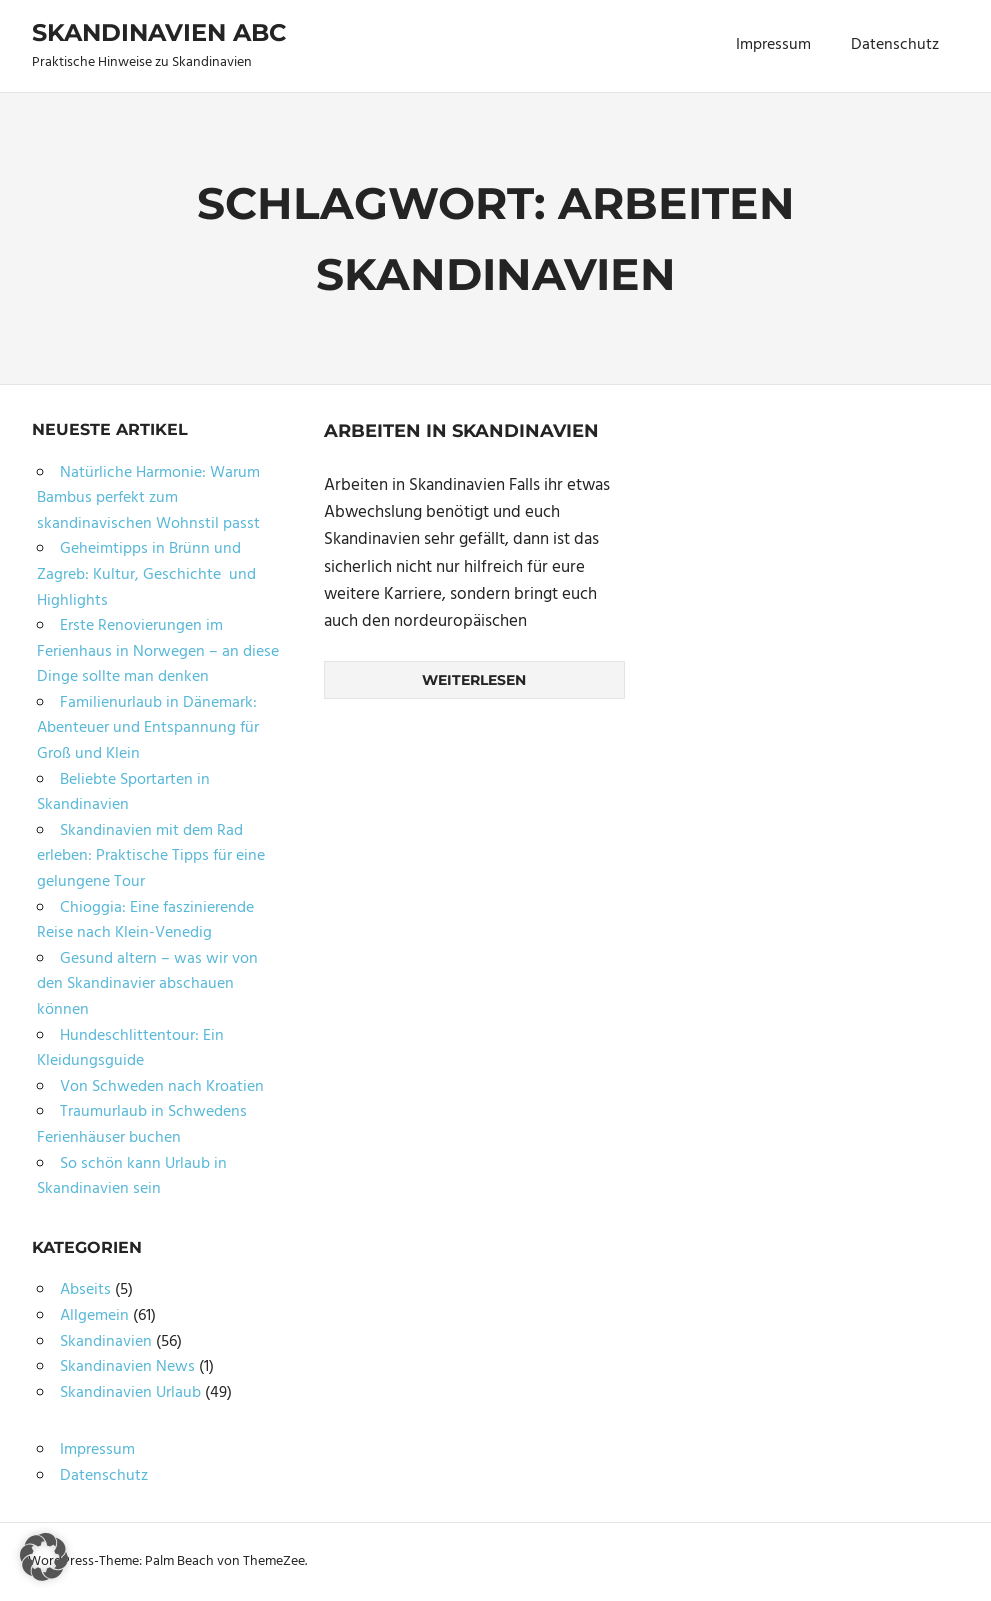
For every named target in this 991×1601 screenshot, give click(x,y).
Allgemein (94, 1316)
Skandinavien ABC (159, 32)
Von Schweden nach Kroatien (162, 1087)
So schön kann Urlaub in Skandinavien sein (132, 1177)
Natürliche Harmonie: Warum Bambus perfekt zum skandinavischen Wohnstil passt (148, 498)
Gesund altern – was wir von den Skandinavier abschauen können (147, 984)
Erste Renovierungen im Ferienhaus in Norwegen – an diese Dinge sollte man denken (158, 651)
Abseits (85, 1290)
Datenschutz (895, 45)
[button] (44, 1557)
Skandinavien (106, 1342)
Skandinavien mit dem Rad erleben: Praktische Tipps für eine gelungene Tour (151, 856)
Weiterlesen (474, 680)
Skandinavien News (127, 1367)
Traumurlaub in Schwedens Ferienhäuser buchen (142, 1125)
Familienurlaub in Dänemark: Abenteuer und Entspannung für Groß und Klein (148, 728)
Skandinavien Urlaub (130, 1393)
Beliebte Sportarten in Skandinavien (123, 793)
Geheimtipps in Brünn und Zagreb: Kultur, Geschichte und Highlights (146, 574)
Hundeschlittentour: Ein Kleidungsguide (130, 1049)
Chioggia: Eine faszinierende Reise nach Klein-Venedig (145, 921)
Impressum (773, 45)
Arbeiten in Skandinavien (461, 431)
